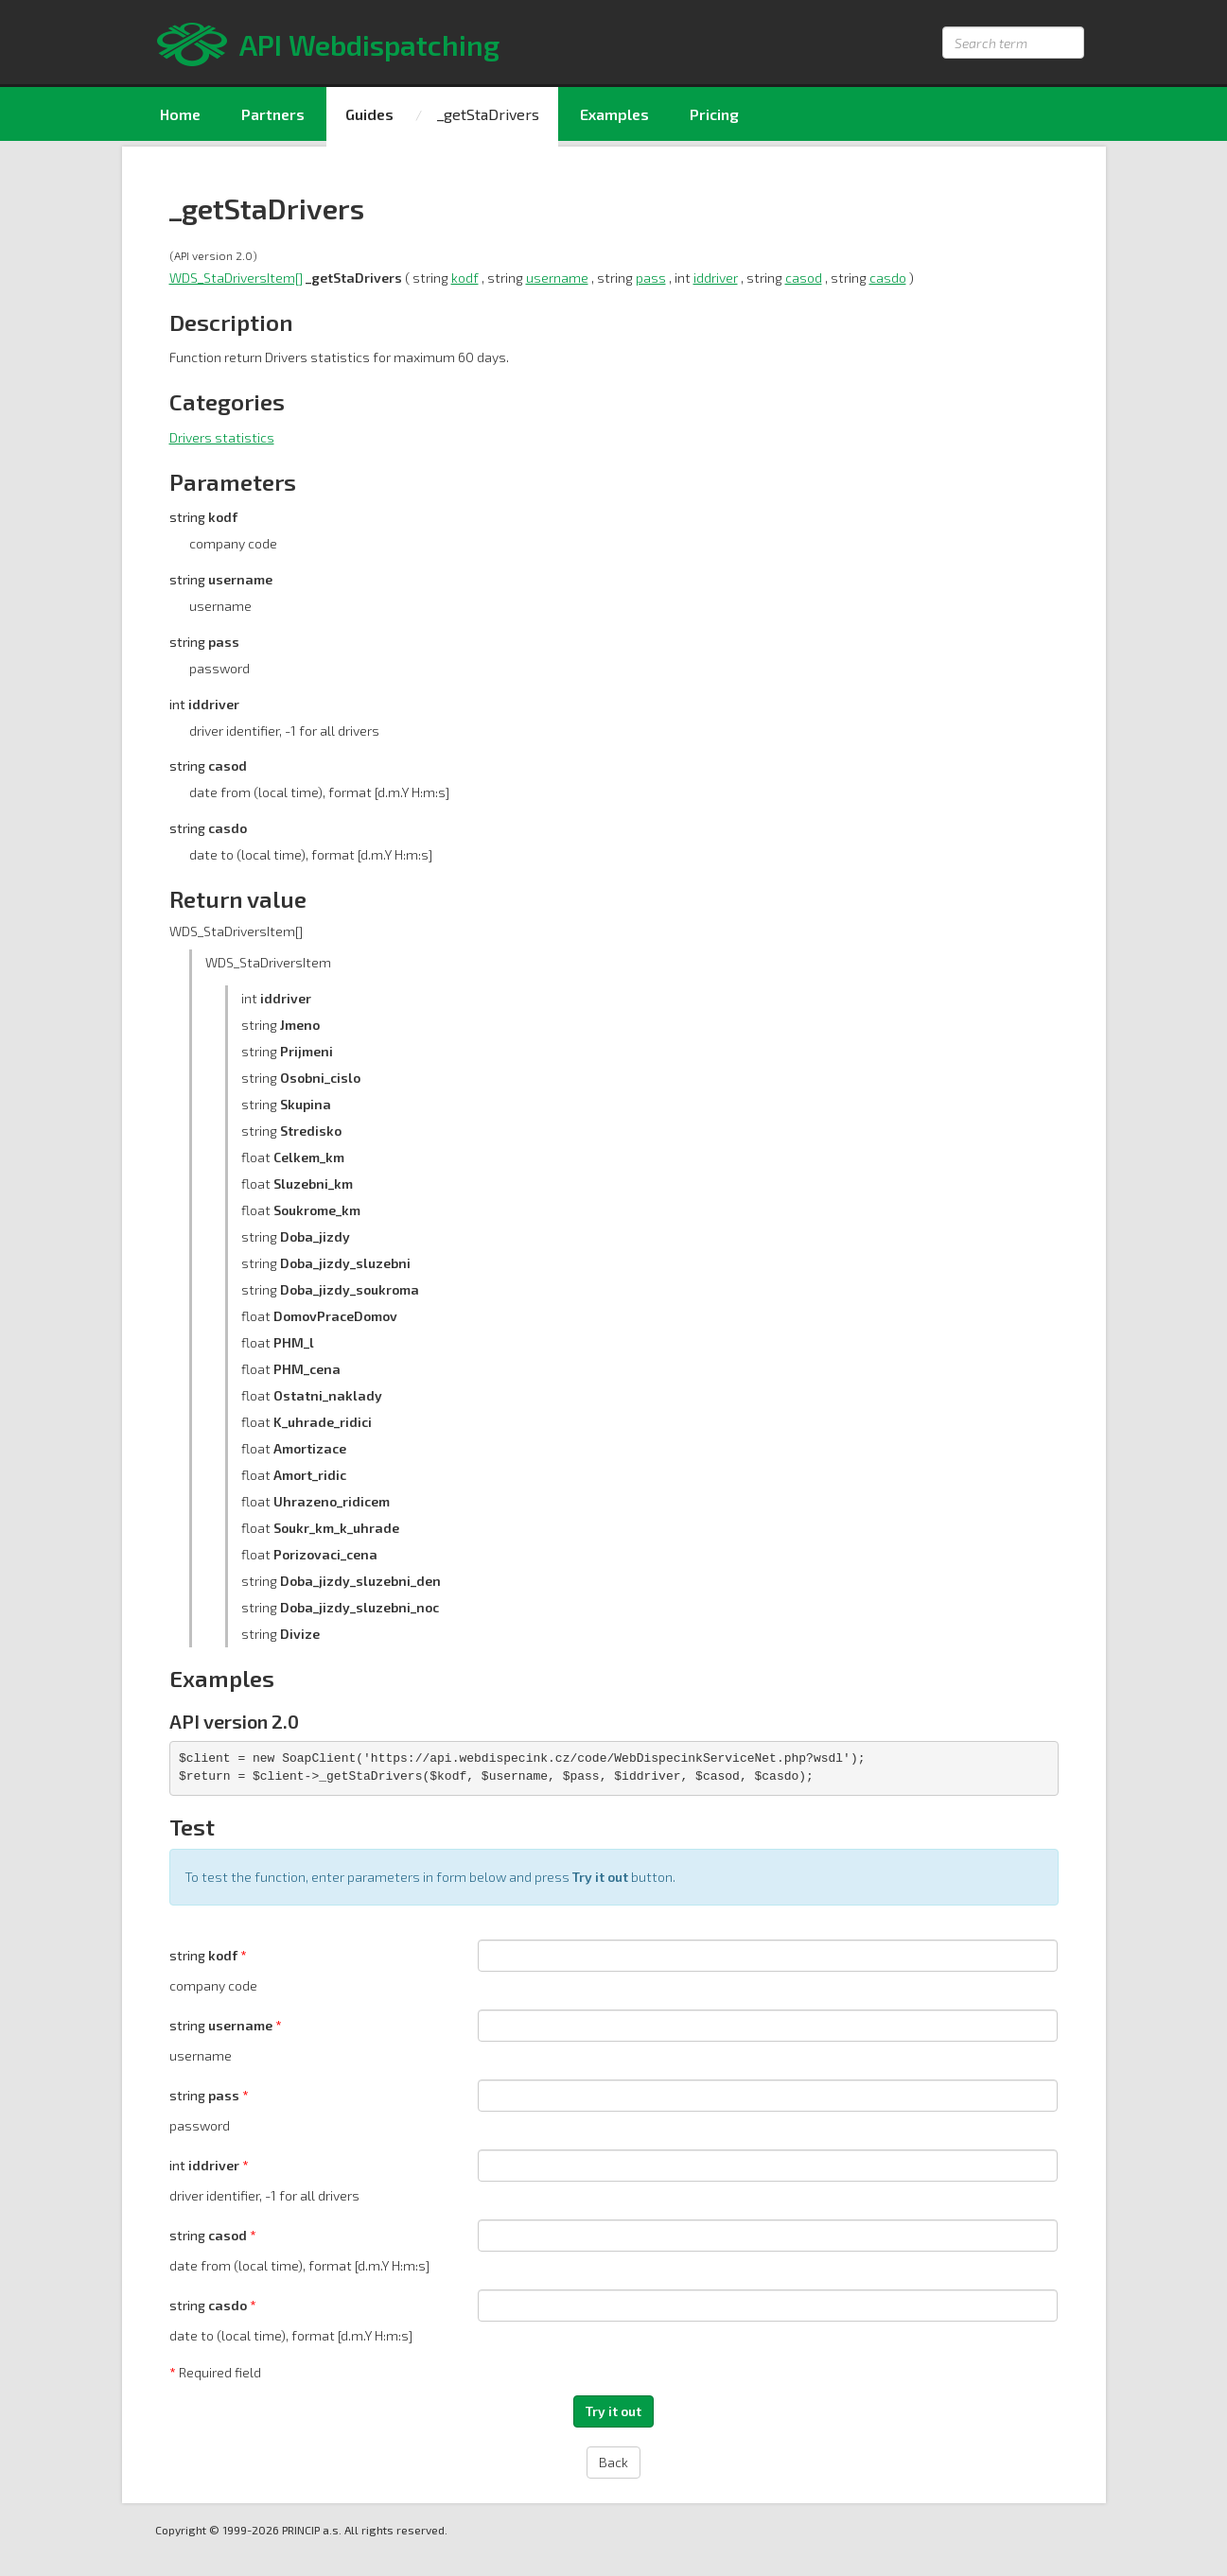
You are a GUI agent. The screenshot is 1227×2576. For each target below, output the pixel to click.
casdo (887, 278)
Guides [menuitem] (369, 114)
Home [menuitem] (180, 114)
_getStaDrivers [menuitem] (488, 114)
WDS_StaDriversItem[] (236, 278)
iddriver (715, 278)
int (205, 2165)
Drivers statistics (221, 437)
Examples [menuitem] (614, 114)
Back (613, 2462)
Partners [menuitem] (273, 114)
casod (803, 278)
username (557, 278)
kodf (465, 278)
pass (651, 278)
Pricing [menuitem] (714, 114)
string (204, 1955)
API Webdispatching (369, 44)
